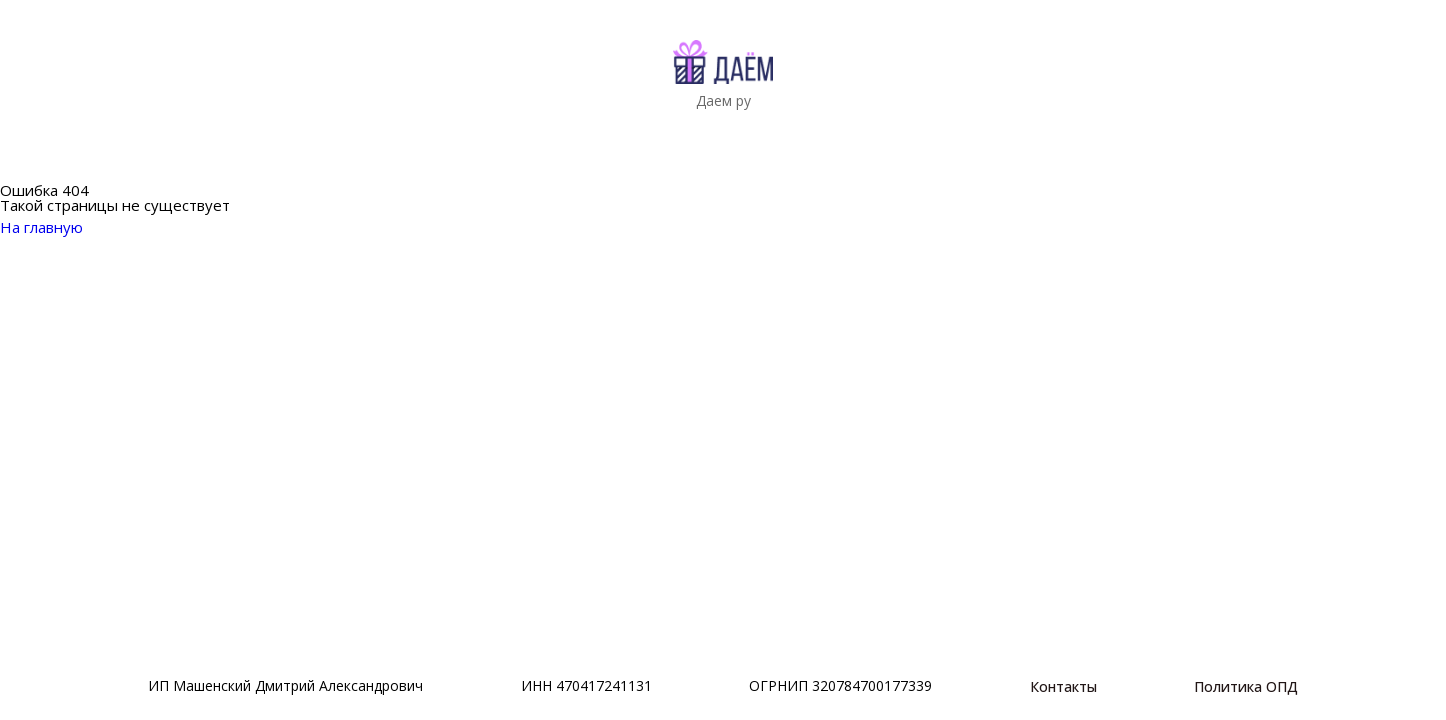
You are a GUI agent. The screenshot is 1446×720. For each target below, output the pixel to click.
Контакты (1063, 686)
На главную (54, 227)
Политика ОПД (1246, 686)
